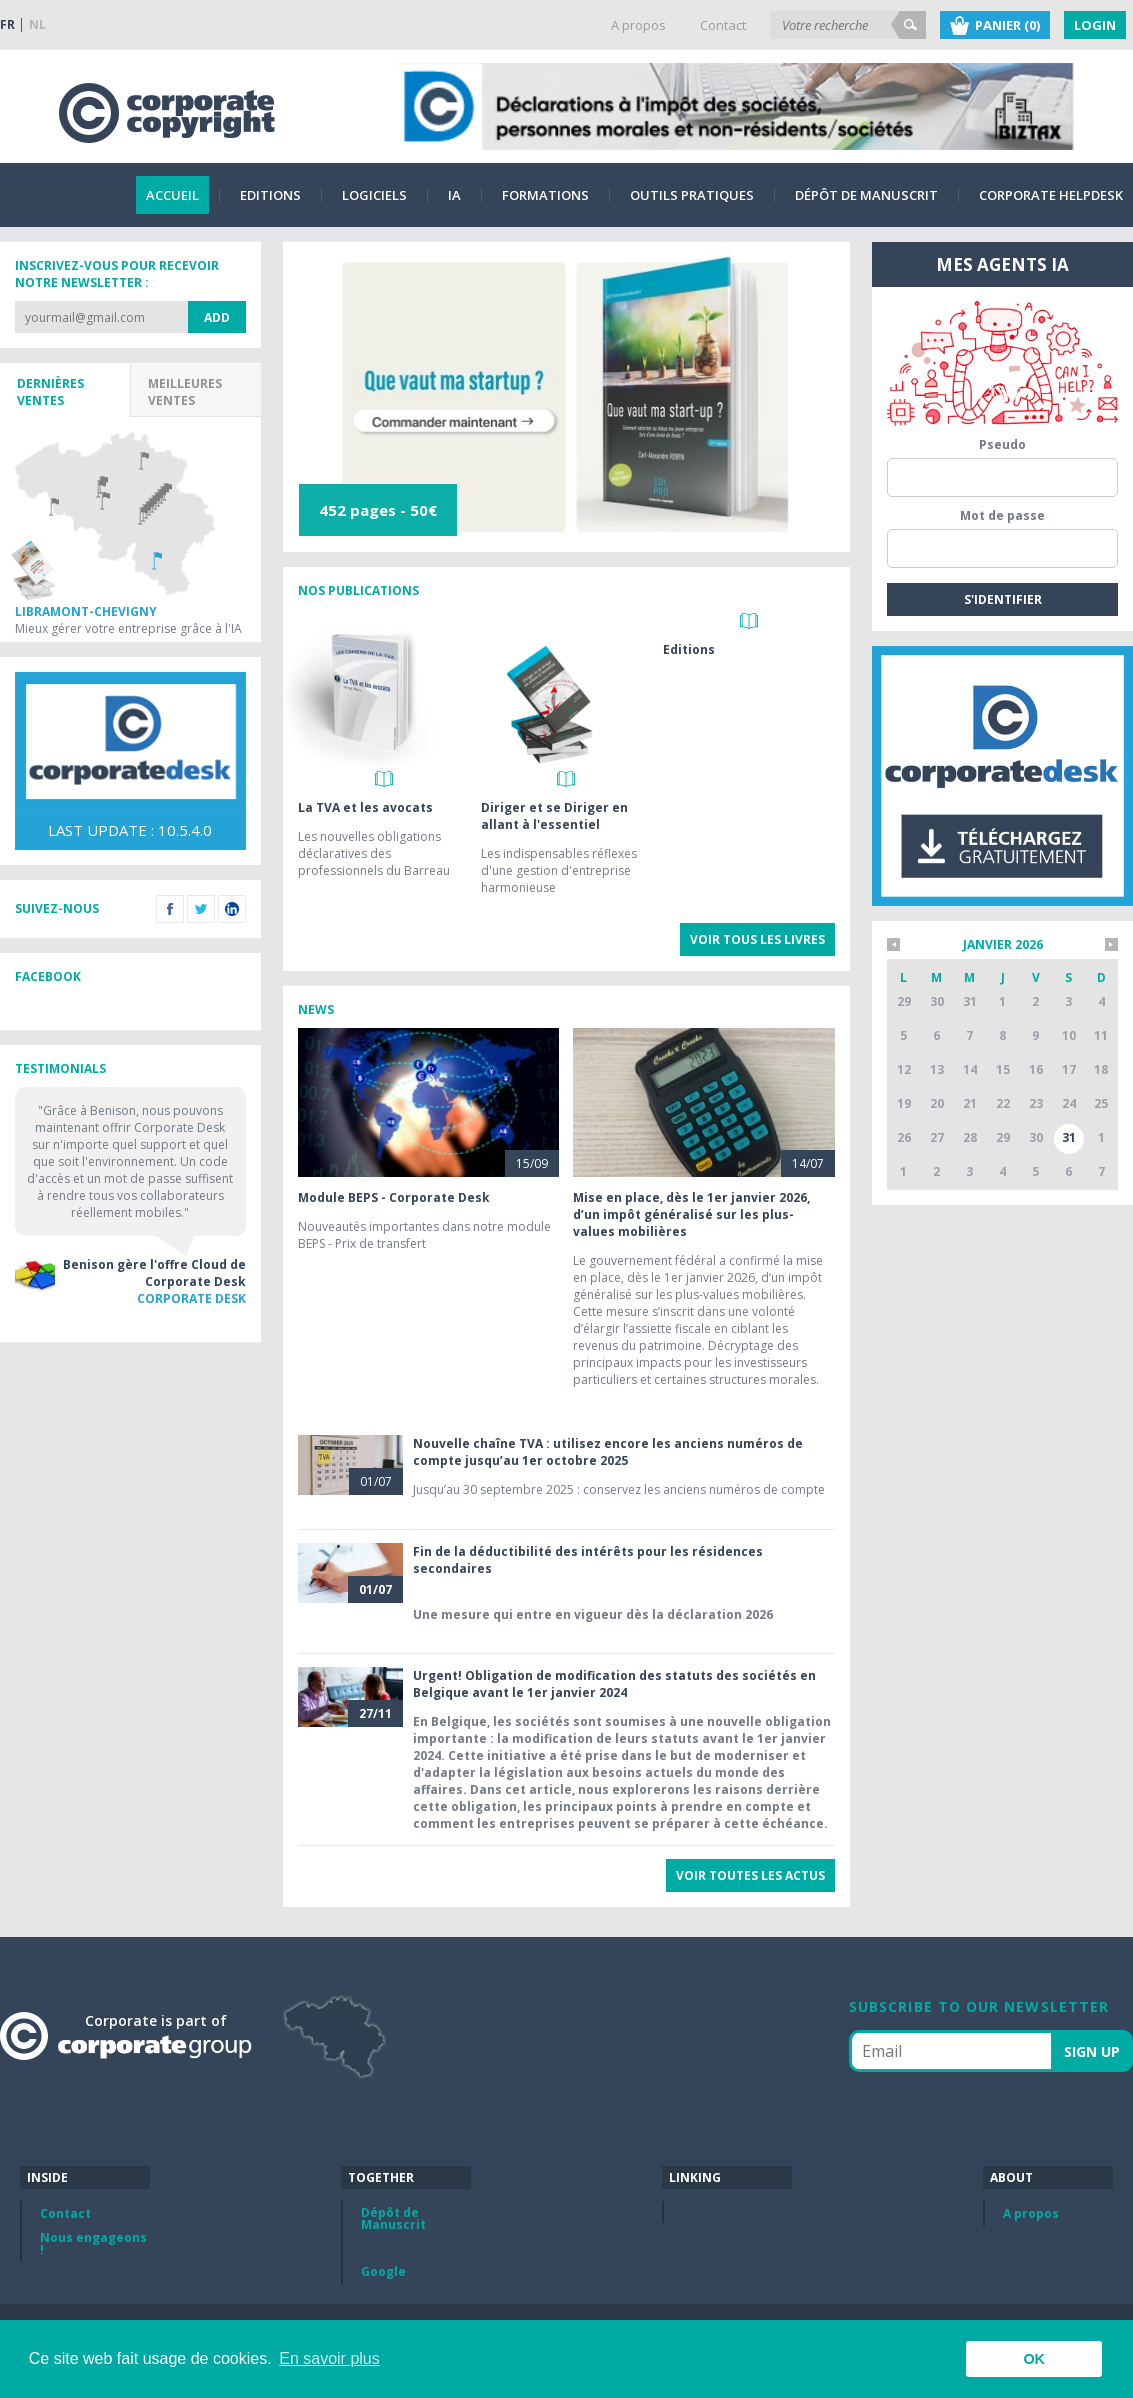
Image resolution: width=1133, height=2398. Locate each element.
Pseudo (1002, 444)
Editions (270, 195)
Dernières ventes (50, 392)
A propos (638, 25)
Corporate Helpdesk (1051, 195)
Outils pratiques (692, 195)
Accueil (172, 195)
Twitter (201, 909)
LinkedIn (232, 909)
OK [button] (1034, 2359)
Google (383, 2271)
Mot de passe (1002, 515)
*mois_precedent (893, 944)
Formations (545, 195)
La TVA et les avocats (365, 807)
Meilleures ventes (185, 392)
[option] (566, 397)
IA (454, 195)
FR (7, 24)
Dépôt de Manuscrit (866, 195)
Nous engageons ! (93, 2243)
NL (37, 24)
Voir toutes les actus (750, 1875)
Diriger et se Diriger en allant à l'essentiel (554, 816)
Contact (723, 25)
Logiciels (374, 195)
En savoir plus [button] (329, 2358)
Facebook (170, 909)
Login (1095, 25)
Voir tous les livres (757, 939)
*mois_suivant (1111, 944)
